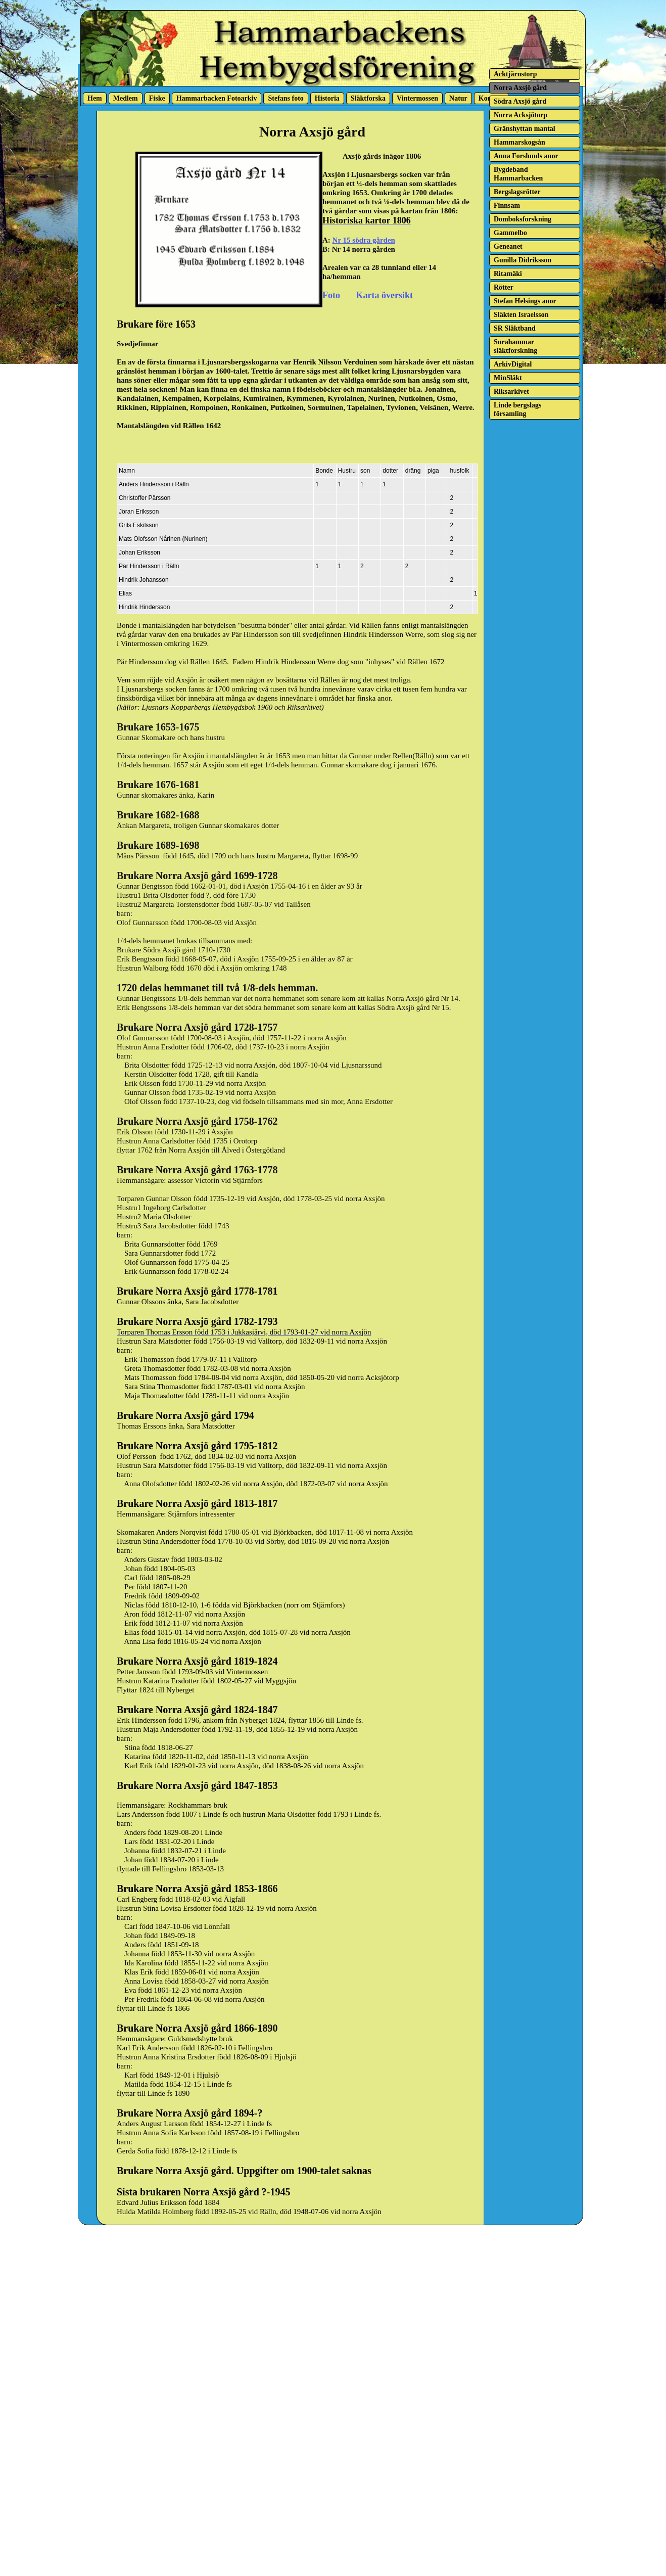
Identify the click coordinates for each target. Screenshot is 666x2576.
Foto (331, 295)
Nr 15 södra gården (363, 240)
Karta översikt (384, 295)
